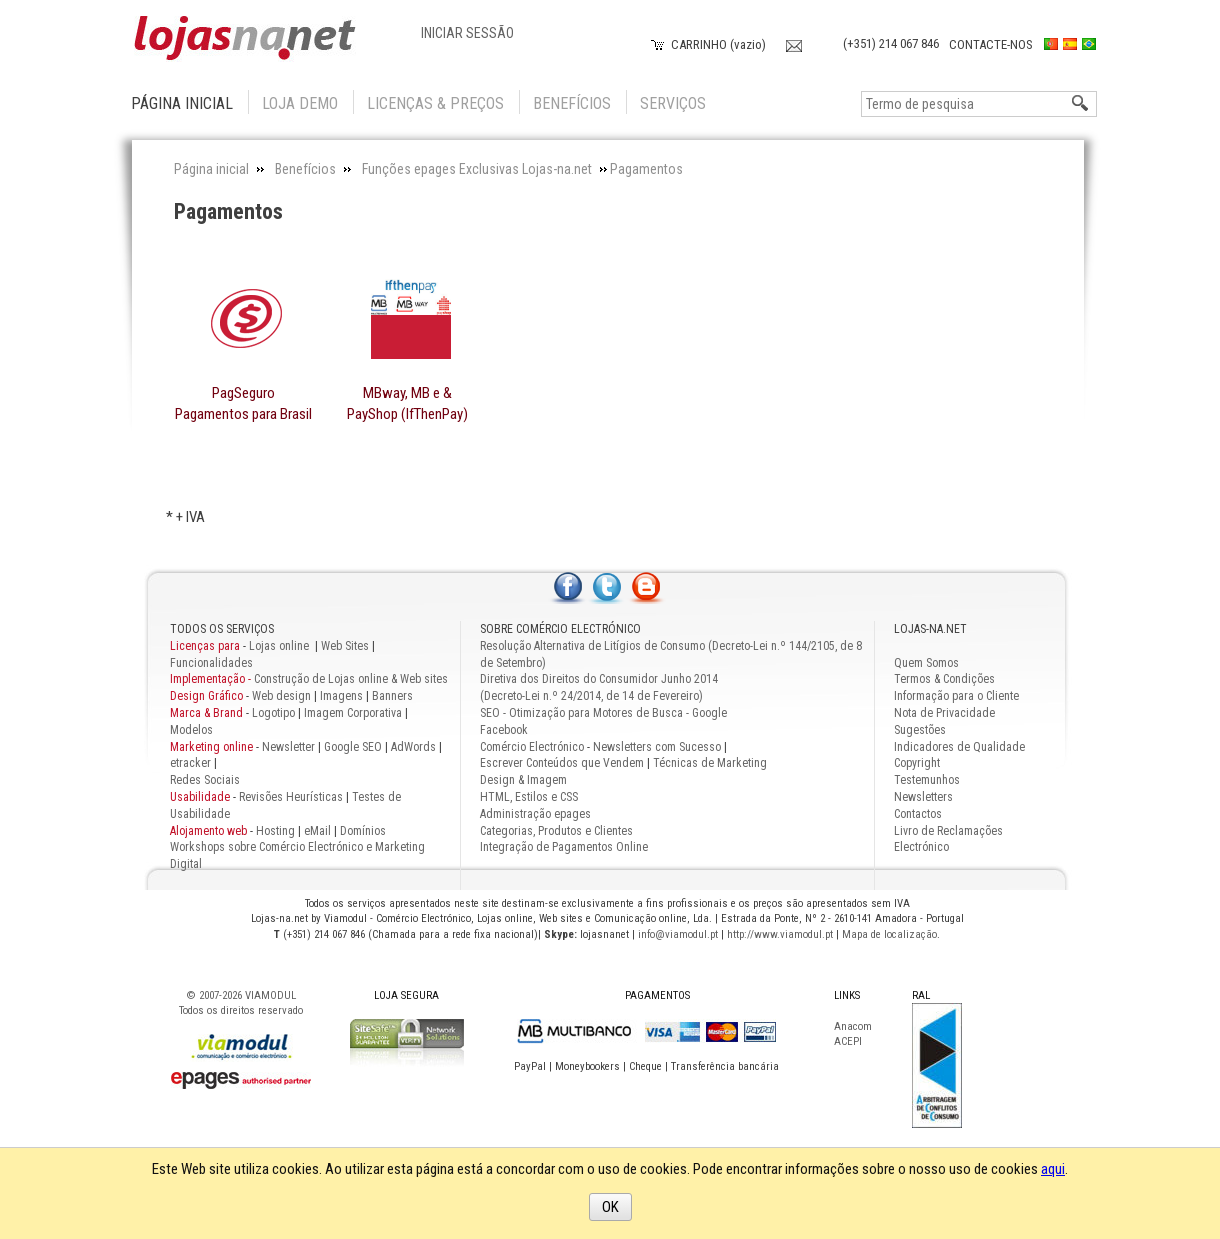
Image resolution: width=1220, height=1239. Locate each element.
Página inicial (182, 103)
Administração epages (535, 814)
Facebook (504, 730)
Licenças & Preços (435, 103)
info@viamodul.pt (678, 934)
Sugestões (920, 730)
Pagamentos (228, 211)
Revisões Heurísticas (291, 797)
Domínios (363, 831)
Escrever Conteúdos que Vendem (562, 763)
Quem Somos (926, 663)
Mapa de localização (889, 934)
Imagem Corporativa (353, 713)
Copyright (917, 763)
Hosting (275, 831)
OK (610, 1207)
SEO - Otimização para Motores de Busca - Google (603, 713)
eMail (317, 831)
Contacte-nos (991, 44)
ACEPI (848, 1041)
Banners (392, 696)
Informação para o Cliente (956, 696)
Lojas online (280, 646)
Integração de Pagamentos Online (564, 847)
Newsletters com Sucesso (657, 747)
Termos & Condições (944, 679)
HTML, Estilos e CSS (529, 797)
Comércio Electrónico (532, 747)
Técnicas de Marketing (710, 763)
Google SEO (353, 747)
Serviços (673, 103)
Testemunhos (927, 780)
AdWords (412, 747)
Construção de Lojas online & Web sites (309, 679)
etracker (190, 763)
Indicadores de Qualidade (959, 747)
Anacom (853, 1026)
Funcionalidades (211, 663)
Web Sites (345, 646)
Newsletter (288, 747)
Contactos (918, 814)
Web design (281, 696)
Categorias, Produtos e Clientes (556, 831)
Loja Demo (300, 103)
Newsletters (923, 797)
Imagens (341, 696)
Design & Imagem (523, 780)
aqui (1053, 1169)
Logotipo (273, 713)
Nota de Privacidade (944, 713)
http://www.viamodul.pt (780, 934)
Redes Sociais (205, 780)
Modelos (191, 730)
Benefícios (572, 103)
